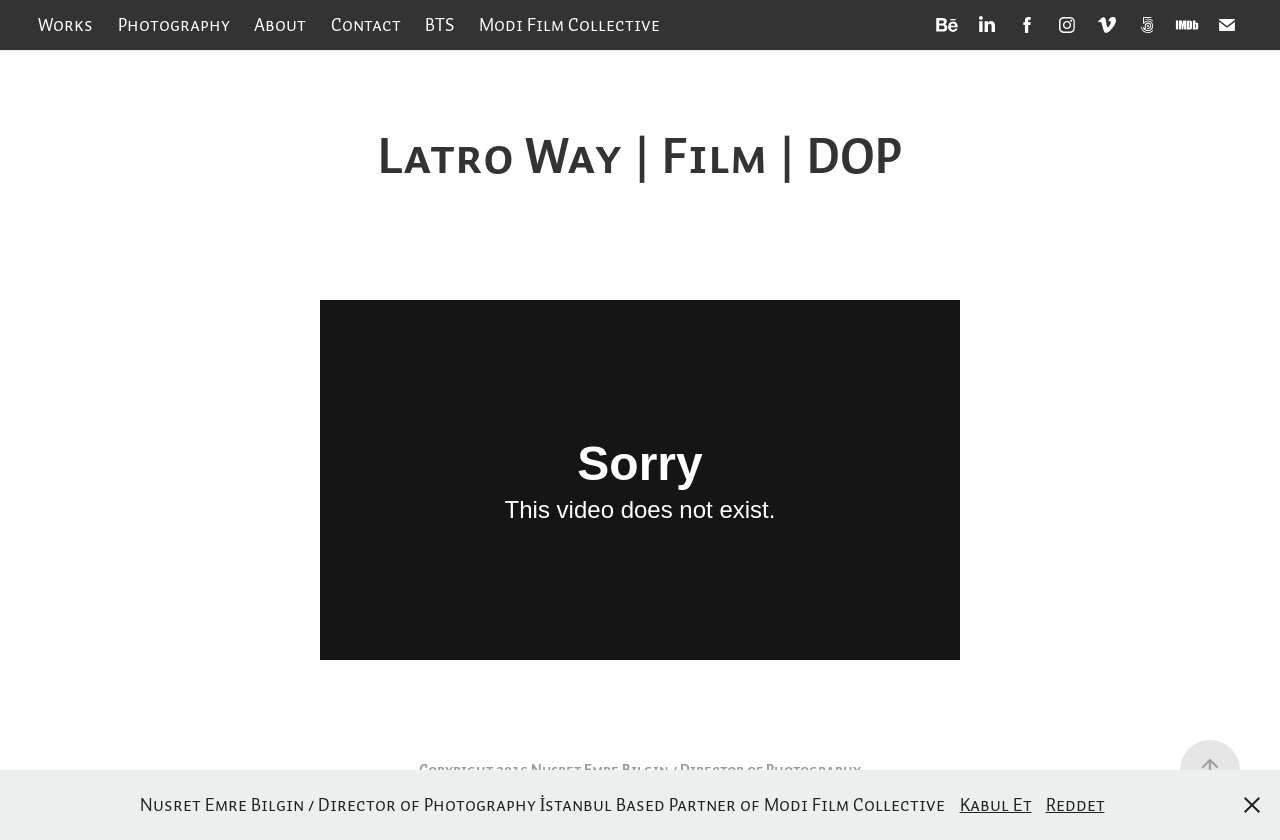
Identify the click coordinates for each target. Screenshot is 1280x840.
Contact (366, 24)
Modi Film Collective (569, 24)
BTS (439, 24)
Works (65, 24)
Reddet (1075, 804)
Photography (174, 24)
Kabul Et (996, 804)
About (280, 24)
